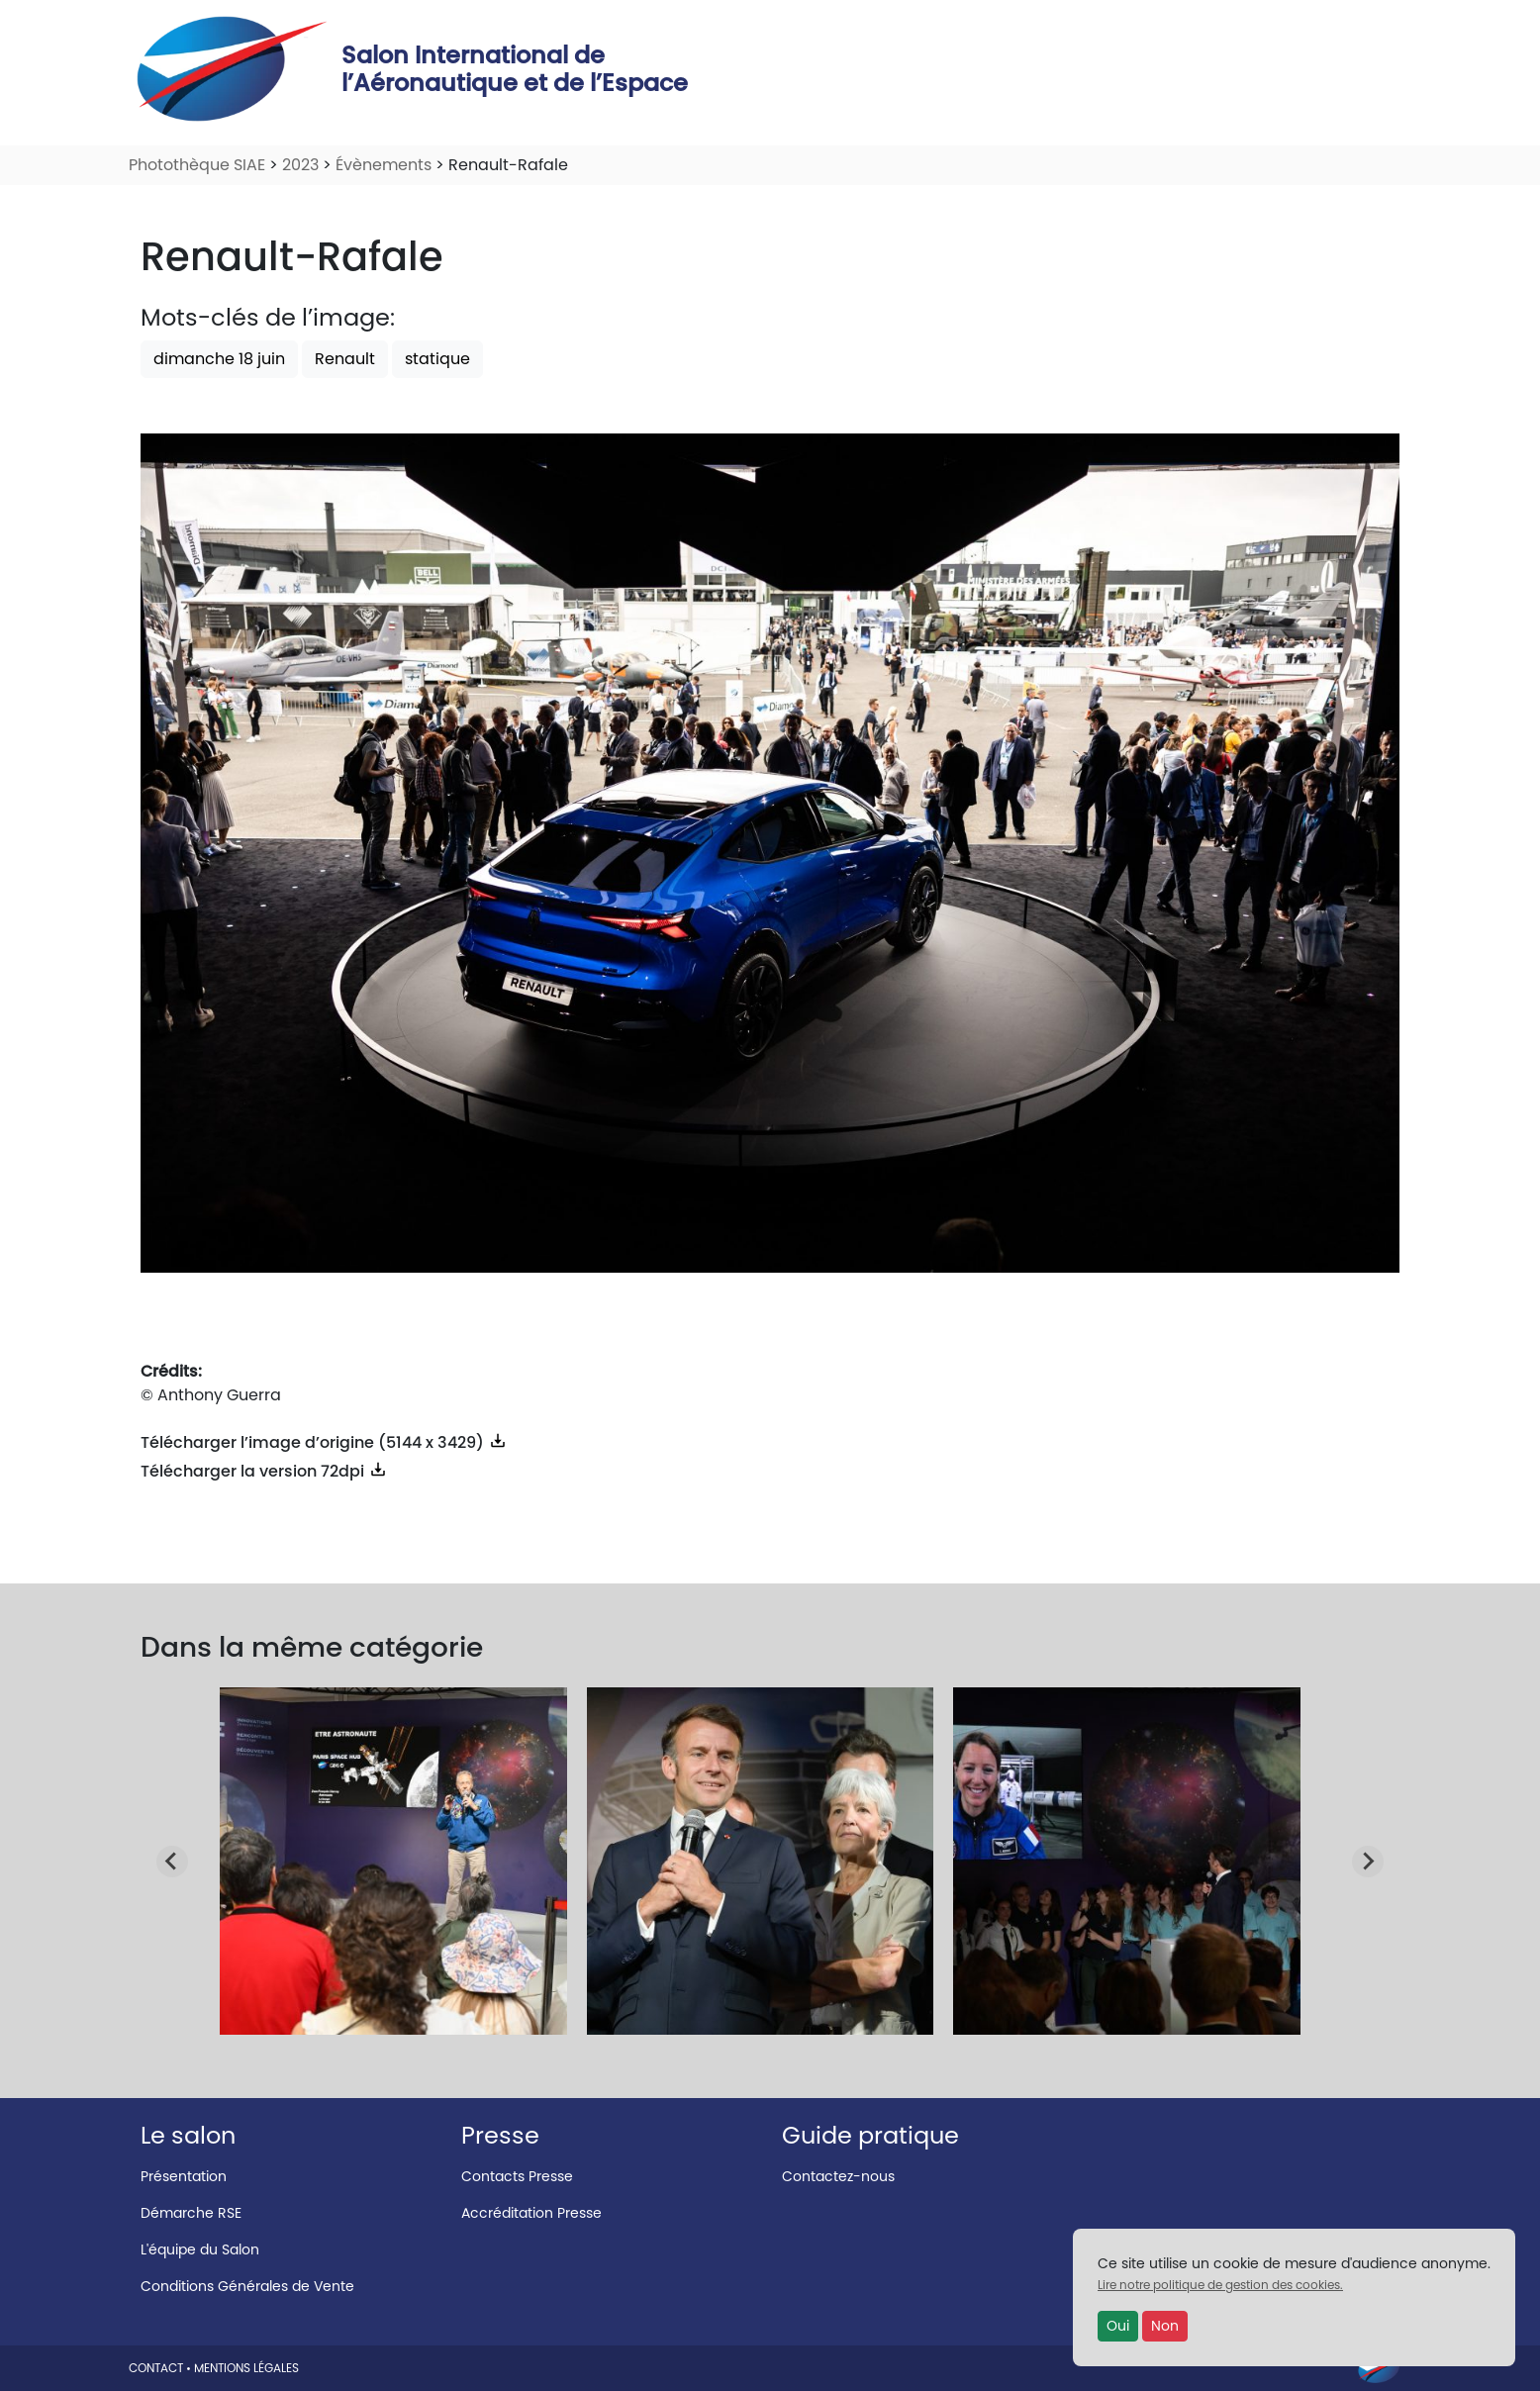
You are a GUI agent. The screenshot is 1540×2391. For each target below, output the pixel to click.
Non (1165, 2326)
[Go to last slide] (172, 1861)
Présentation (184, 2176)
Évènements (384, 164)
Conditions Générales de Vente (247, 2286)
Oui (1118, 2326)
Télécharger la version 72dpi (264, 1471)
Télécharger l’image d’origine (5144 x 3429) (324, 1442)
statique (437, 358)
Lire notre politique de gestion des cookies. (1220, 2284)
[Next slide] (1368, 1861)
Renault (345, 358)
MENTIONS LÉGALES (246, 2367)
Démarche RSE (191, 2213)
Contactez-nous (838, 2176)
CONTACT (156, 2367)
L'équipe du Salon (200, 2249)
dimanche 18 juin (219, 358)
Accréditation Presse (531, 2213)
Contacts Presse (517, 2176)
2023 (300, 164)
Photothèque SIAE (197, 164)
